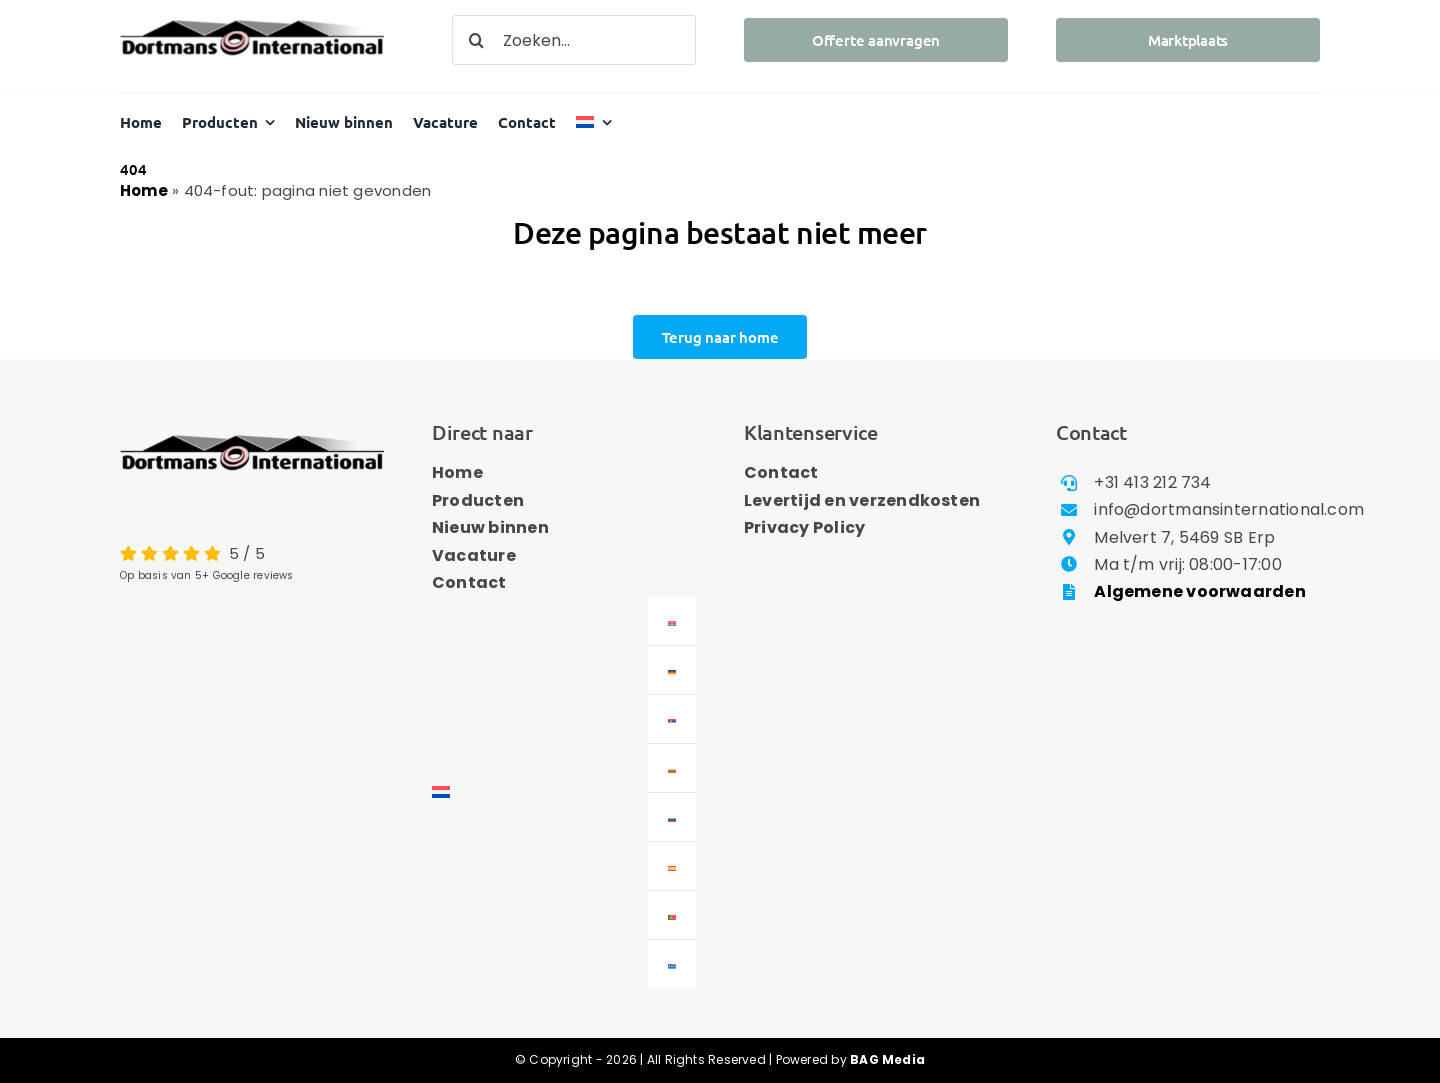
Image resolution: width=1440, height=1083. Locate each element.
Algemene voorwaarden (1200, 591)
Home (144, 190)
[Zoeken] (477, 40)
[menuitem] (594, 122)
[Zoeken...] (574, 40)
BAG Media (887, 1059)
